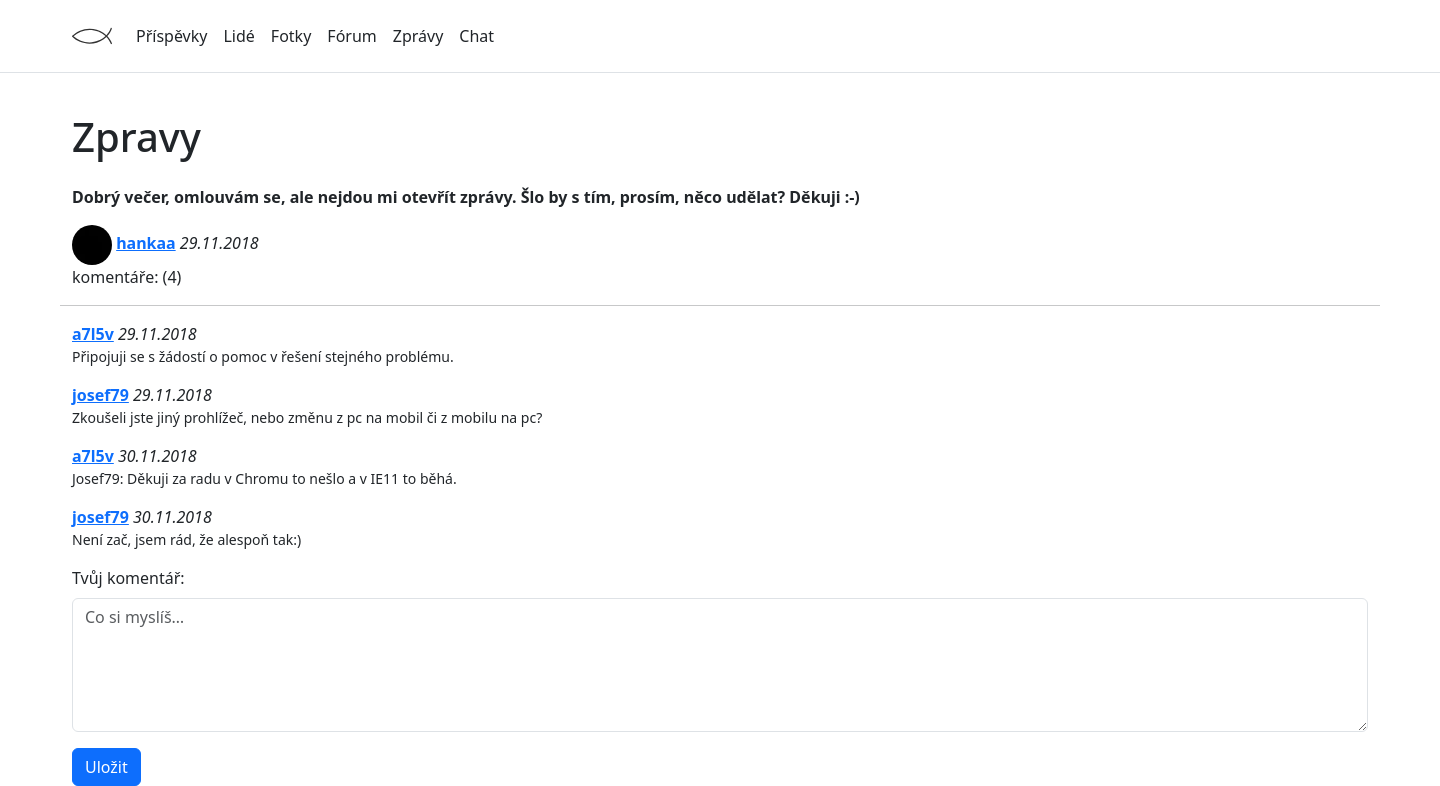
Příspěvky (171, 36)
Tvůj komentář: (128, 578)
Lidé (238, 36)
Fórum (351, 36)
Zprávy (418, 36)
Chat (476, 36)
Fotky (291, 36)
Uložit (106, 767)
